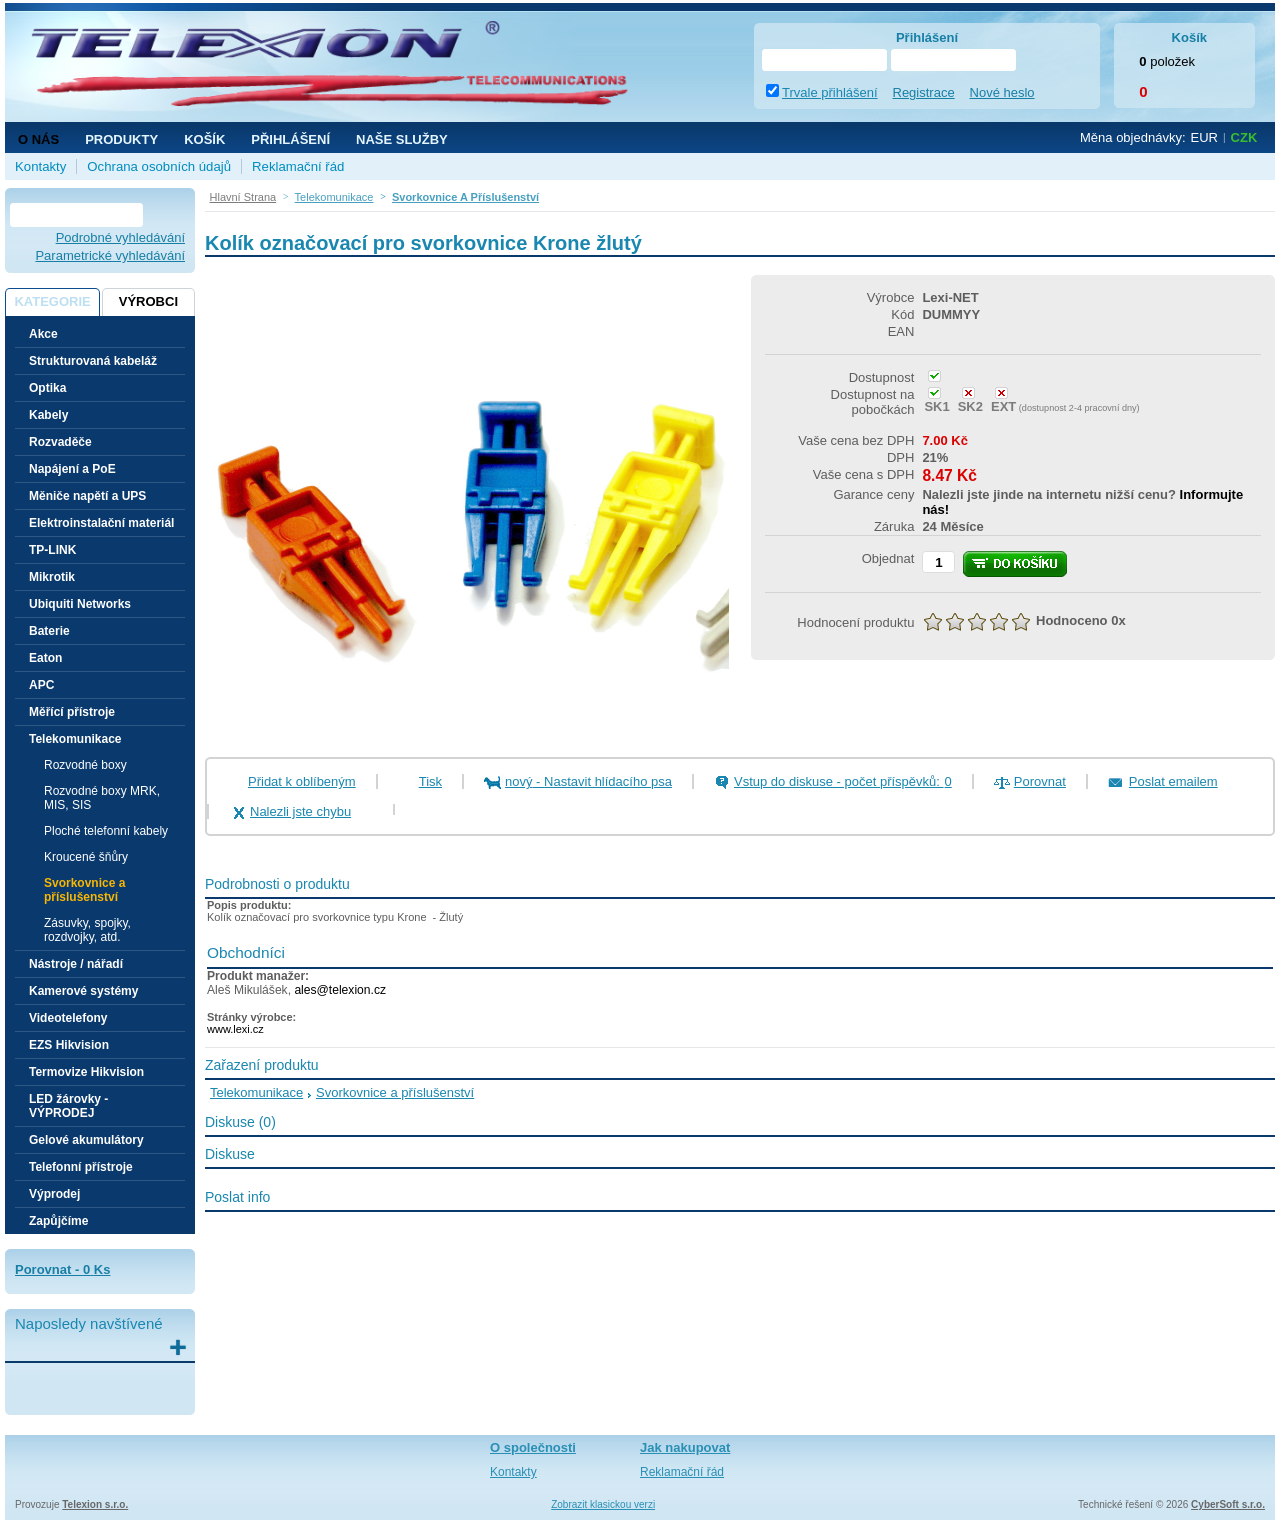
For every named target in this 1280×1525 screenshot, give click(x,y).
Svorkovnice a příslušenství (84, 890)
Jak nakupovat (685, 1447)
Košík (204, 139)
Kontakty (40, 166)
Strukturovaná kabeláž (93, 361)
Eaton (45, 658)
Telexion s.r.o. (95, 1504)
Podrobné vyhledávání (120, 237)
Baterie (49, 631)
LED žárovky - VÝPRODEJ (68, 1106)
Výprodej (54, 1194)
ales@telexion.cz (340, 990)
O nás (38, 139)
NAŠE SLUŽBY (402, 139)
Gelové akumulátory (86, 1140)
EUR (1204, 137)
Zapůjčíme (58, 1221)
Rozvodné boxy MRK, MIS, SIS (102, 798)
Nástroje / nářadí (76, 964)
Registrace (924, 92)
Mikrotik (52, 577)
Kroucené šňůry (86, 857)
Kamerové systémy (83, 991)
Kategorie (52, 301)
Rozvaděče (60, 442)
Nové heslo (1002, 92)
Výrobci (148, 301)
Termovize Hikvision (86, 1072)
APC (41, 685)
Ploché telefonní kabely (106, 831)
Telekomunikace (256, 1092)
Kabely (48, 415)
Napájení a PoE (72, 469)
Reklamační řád (298, 166)
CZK (1244, 137)
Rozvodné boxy (85, 765)
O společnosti (533, 1447)
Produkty (121, 139)
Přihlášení (290, 139)
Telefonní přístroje (81, 1167)
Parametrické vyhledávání (110, 255)
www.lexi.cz (235, 1029)
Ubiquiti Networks (80, 604)
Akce (43, 334)
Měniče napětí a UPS (87, 496)
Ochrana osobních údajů (159, 166)
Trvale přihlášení (830, 92)
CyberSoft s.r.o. (1228, 1504)
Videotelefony (68, 1018)
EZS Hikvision (69, 1045)
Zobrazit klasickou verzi (603, 1504)
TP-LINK (52, 550)
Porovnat (1040, 781)
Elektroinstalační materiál (101, 523)
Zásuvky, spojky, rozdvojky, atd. (87, 930)
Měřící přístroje (72, 712)
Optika (47, 388)
